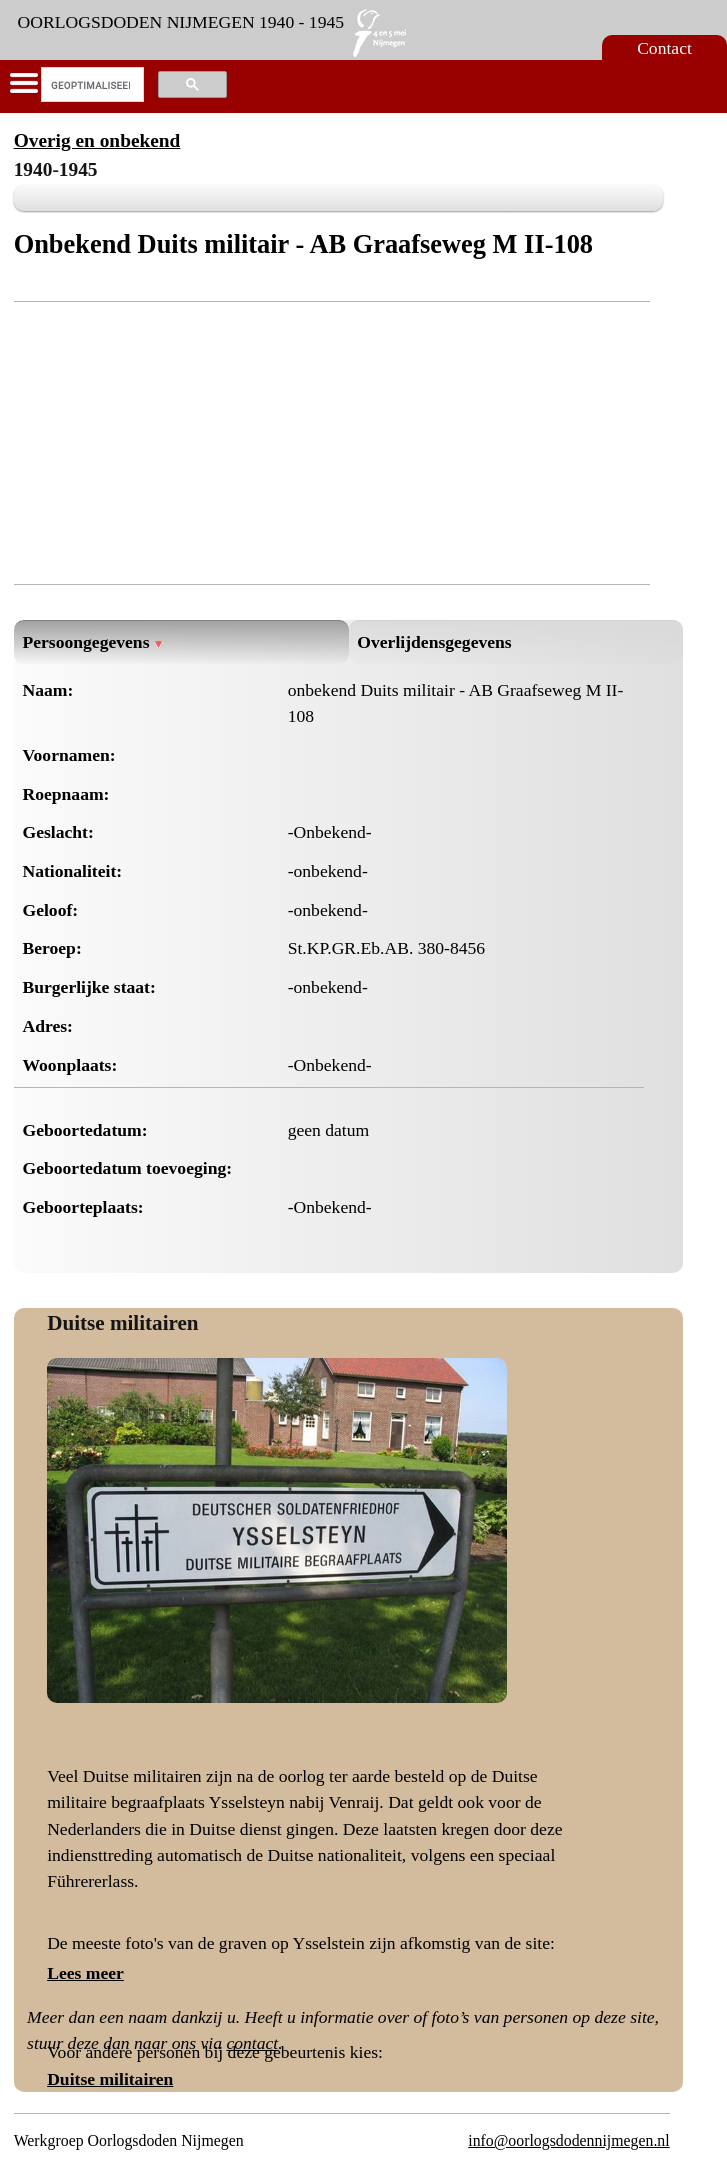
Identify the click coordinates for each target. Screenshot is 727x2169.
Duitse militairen (122, 1323)
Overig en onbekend (97, 140)
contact (252, 2043)
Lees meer (85, 1973)
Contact (664, 48)
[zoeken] (90, 85)
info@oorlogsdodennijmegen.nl (568, 2140)
